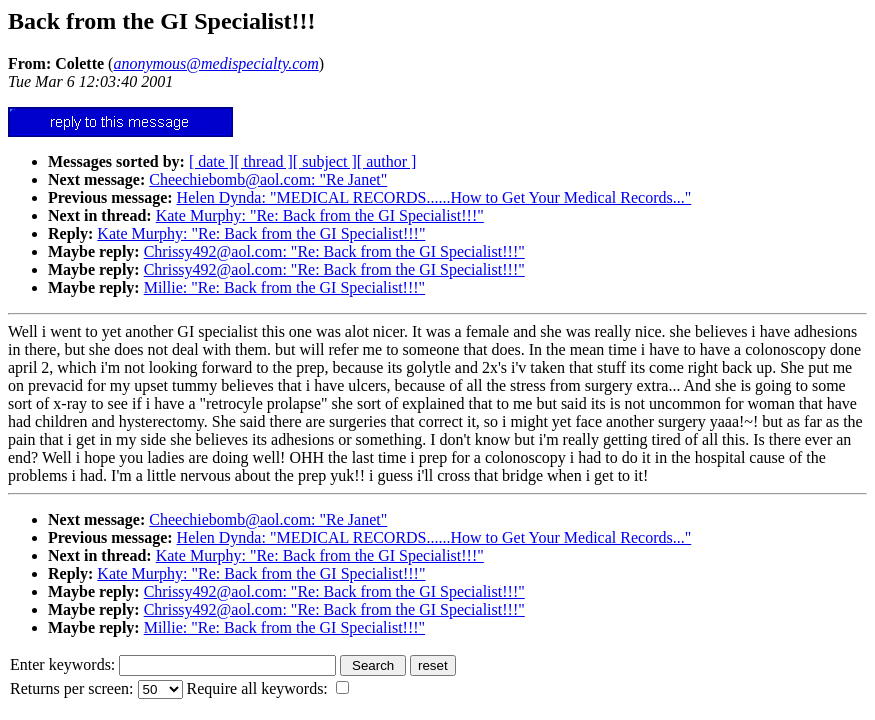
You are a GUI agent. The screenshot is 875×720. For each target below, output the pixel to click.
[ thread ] (263, 161)
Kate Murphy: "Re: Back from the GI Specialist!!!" (320, 215)
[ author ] (387, 161)
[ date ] (211, 161)
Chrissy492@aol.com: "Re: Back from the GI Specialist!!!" (334, 251)
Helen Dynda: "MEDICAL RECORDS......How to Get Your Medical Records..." (434, 197)
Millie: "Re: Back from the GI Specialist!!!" (284, 287)
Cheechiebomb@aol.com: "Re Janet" (268, 179)
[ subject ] (325, 161)
